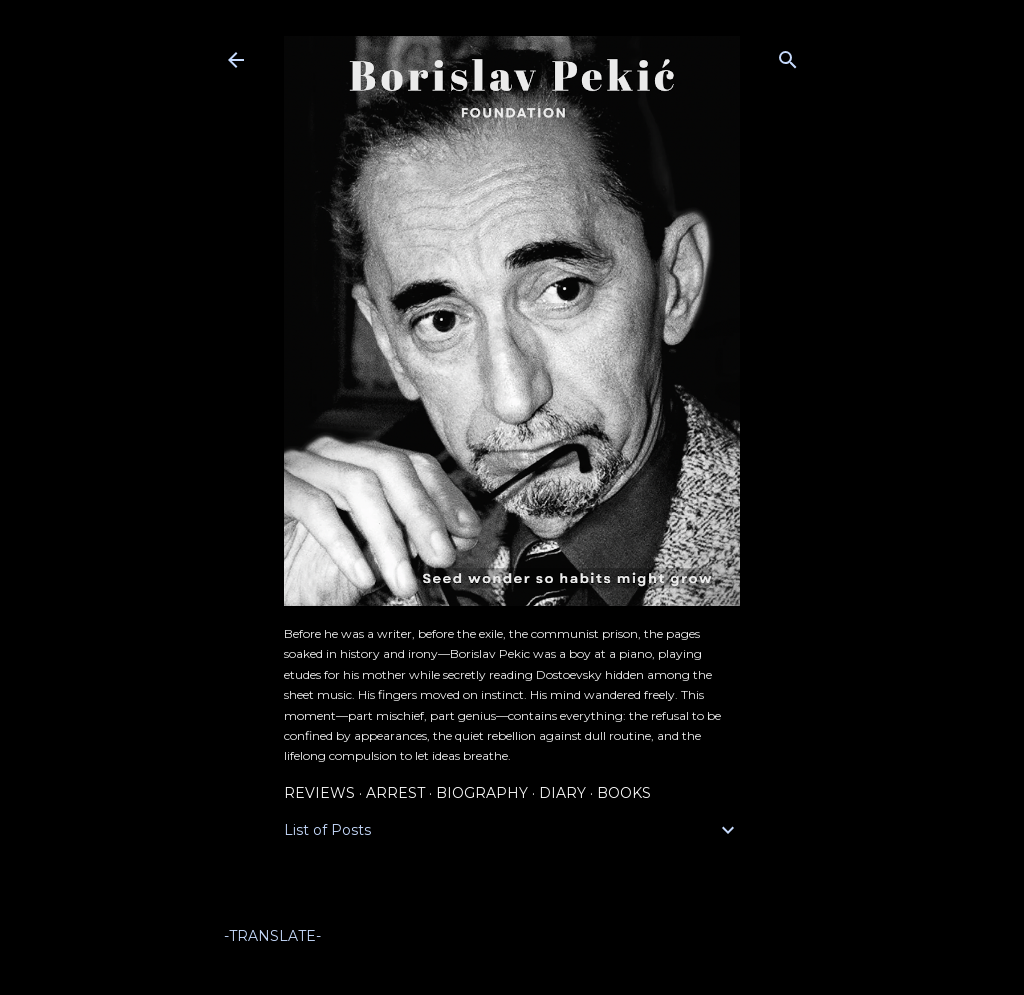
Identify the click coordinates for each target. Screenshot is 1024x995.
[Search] (788, 55)
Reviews (319, 793)
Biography (482, 793)
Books (624, 793)
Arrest (395, 793)
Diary (562, 793)
